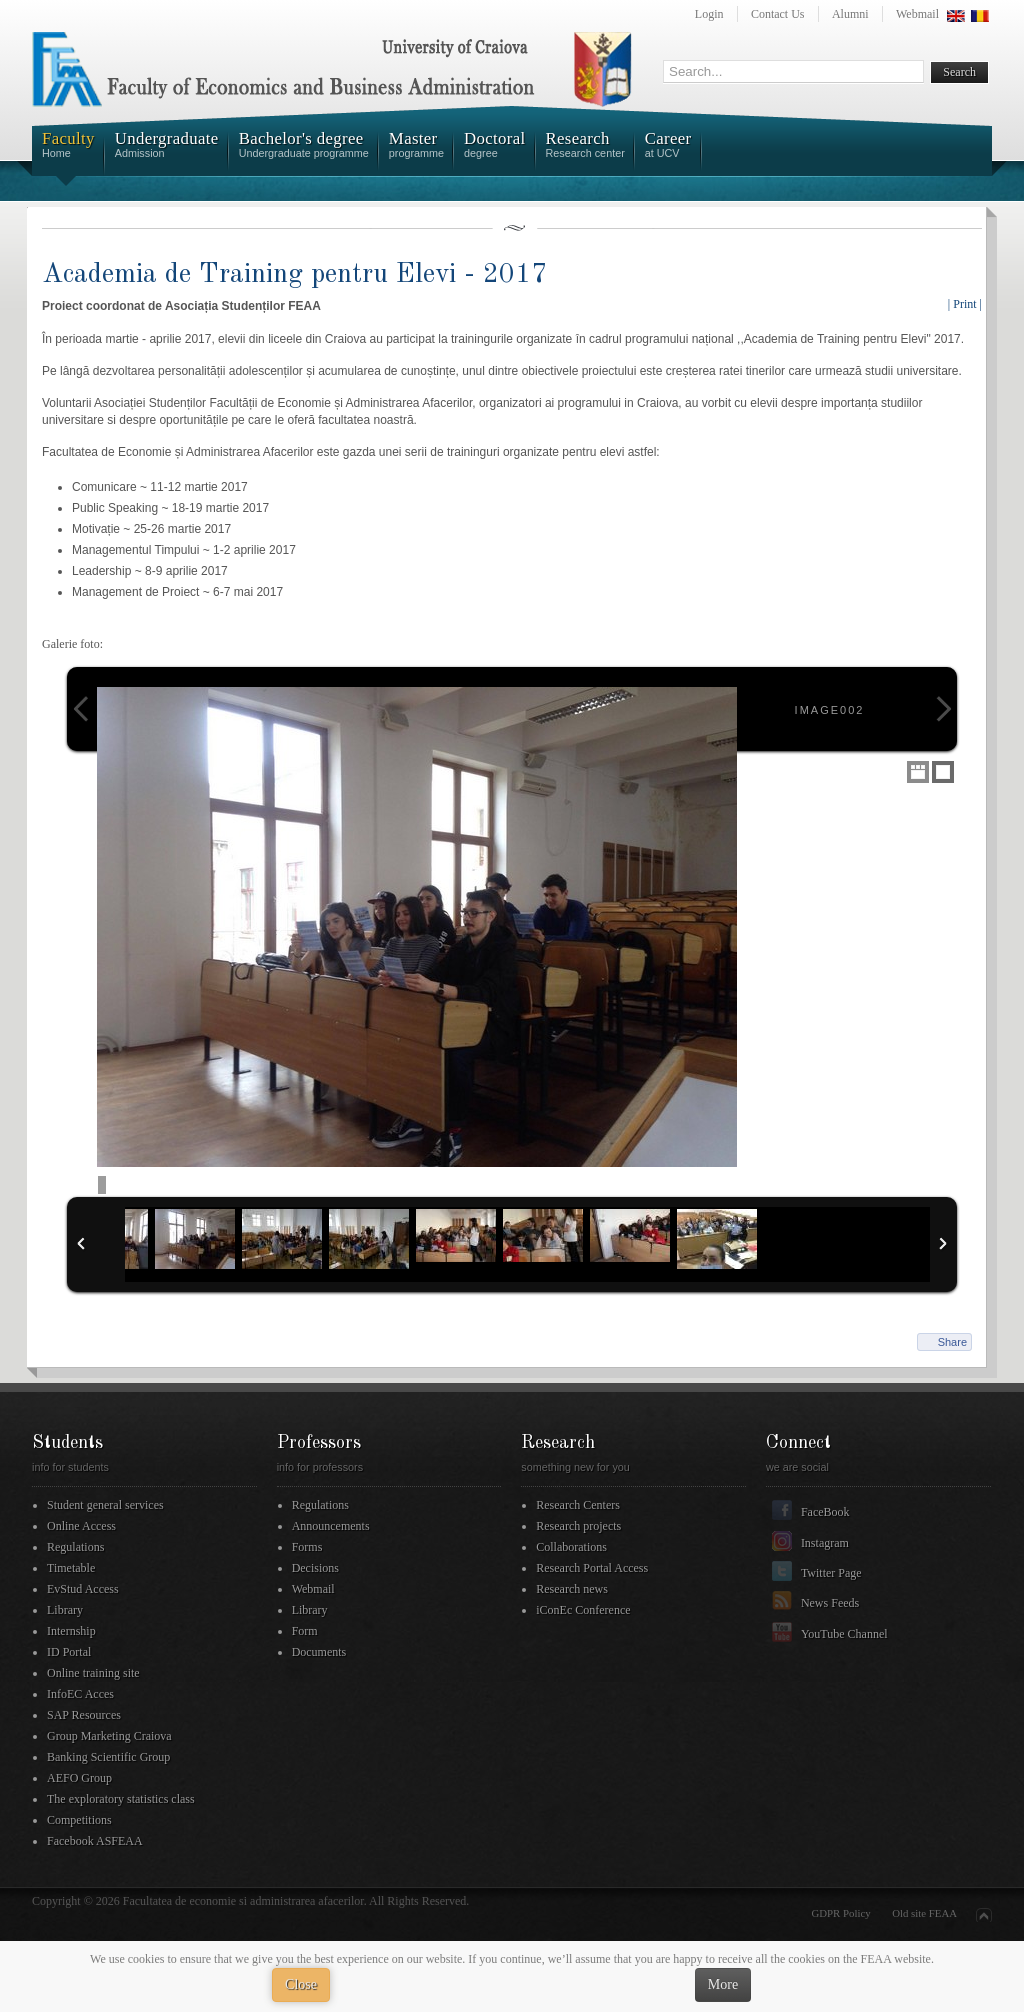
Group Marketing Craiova (109, 1736)
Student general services (105, 1505)
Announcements (331, 1526)
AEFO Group (79, 1778)
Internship (71, 1631)
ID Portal (69, 1652)
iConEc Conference (583, 1610)
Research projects (578, 1526)
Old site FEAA (924, 1913)
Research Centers (578, 1505)
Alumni (850, 14)
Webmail (917, 14)
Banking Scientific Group (108, 1757)
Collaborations (571, 1547)
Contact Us (778, 14)
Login (709, 14)
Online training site (93, 1673)
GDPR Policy (841, 1913)
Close (301, 1984)
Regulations (75, 1547)
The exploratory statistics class (121, 1799)
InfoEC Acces (80, 1694)
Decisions (315, 1568)
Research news (572, 1589)
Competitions (79, 1820)
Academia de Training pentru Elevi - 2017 (294, 274)
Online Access (81, 1526)
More (723, 1984)
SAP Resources (84, 1715)
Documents (319, 1652)
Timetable (71, 1568)
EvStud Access (83, 1589)
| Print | (965, 304)
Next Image (943, 709)
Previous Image (81, 709)
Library (65, 1610)
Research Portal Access (592, 1568)
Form (305, 1631)
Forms (307, 1547)
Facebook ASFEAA (95, 1841)
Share (952, 1342)
